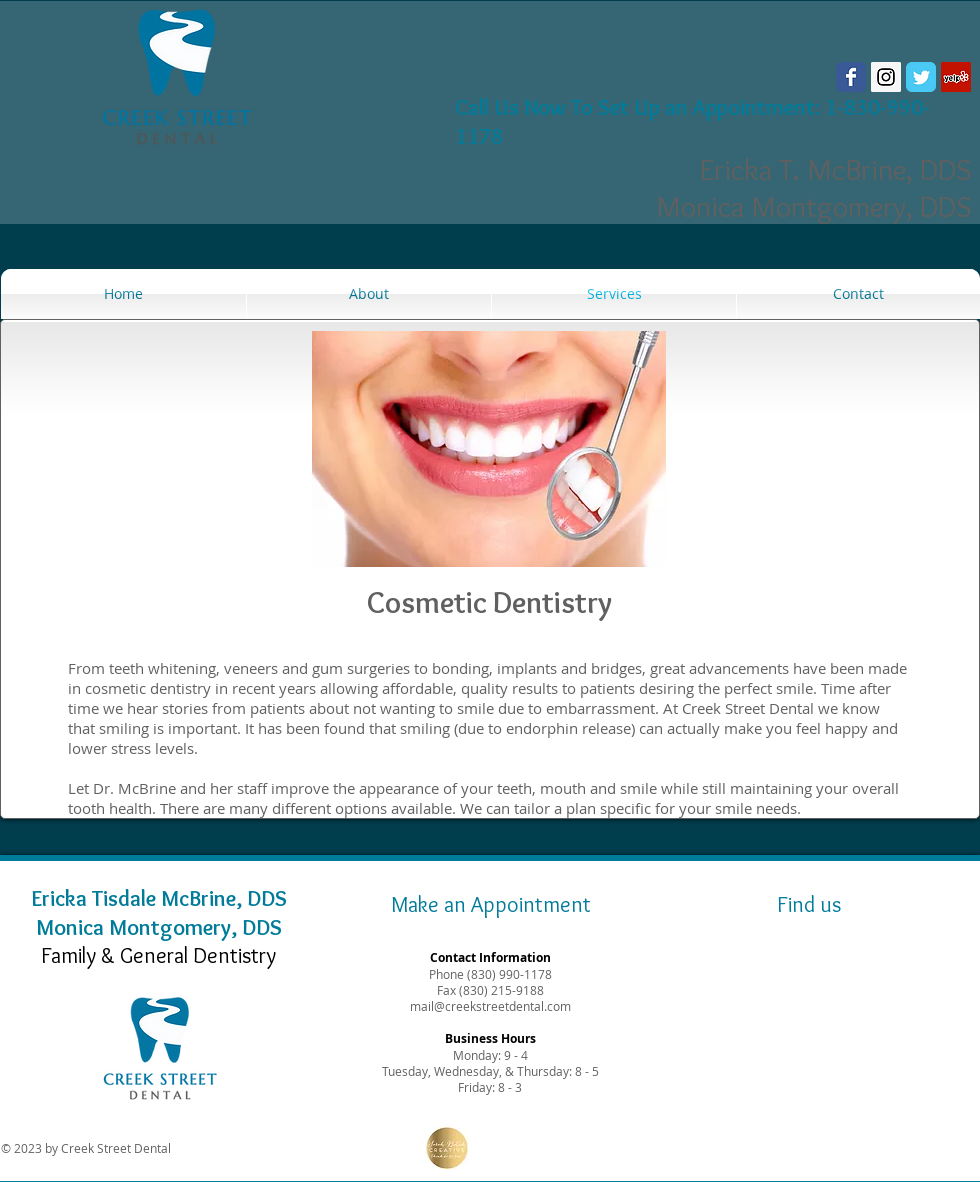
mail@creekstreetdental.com (490, 1006)
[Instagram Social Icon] (886, 77)
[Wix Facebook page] (851, 77)
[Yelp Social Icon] (956, 77)
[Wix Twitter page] (921, 77)
